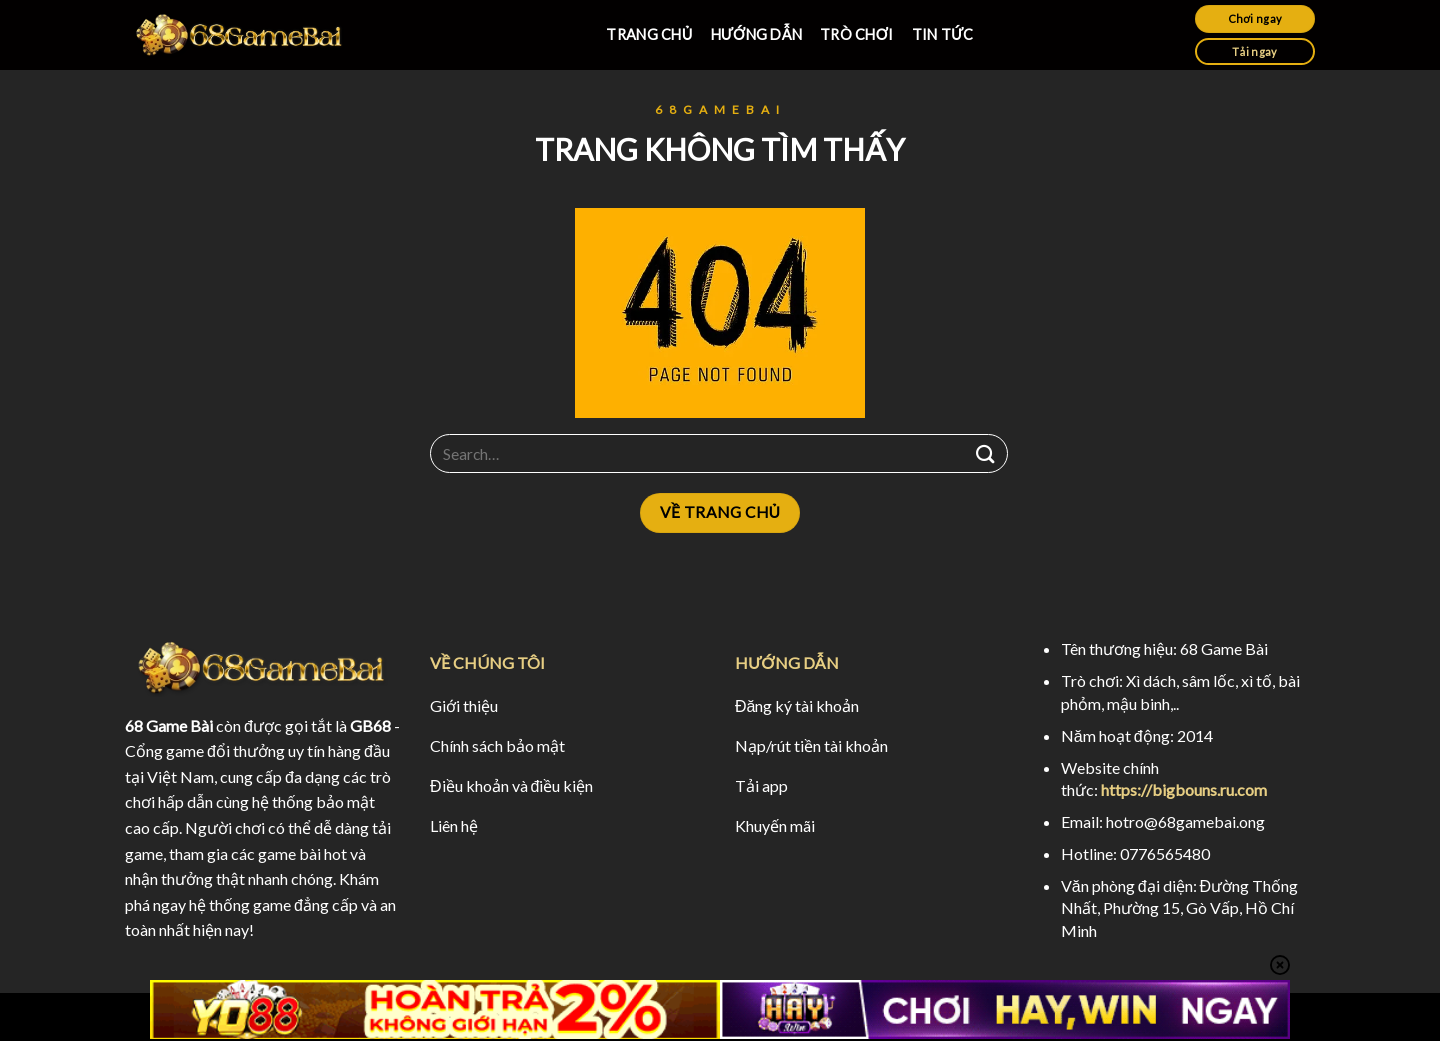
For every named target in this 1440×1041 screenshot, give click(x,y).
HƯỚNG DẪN (756, 34)
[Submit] (986, 453)
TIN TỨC (943, 34)
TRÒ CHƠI (857, 34)
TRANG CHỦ (649, 34)
